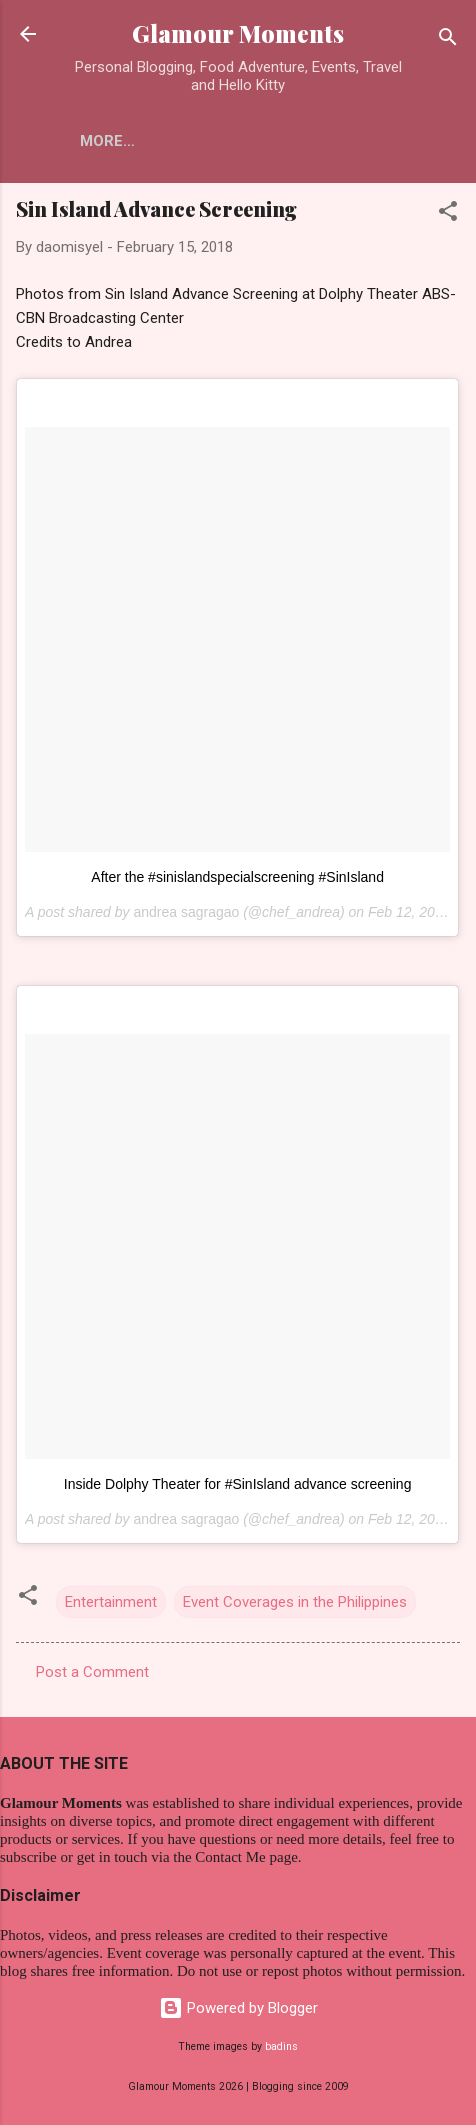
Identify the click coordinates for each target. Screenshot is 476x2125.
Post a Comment (92, 1672)
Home (102, 141)
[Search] (448, 40)
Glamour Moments (238, 33)
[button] (448, 214)
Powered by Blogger (238, 2008)
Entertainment (111, 1602)
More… (187, 141)
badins (281, 2046)
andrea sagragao (186, 912)
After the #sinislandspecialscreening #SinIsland (237, 877)
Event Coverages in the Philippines (295, 1602)
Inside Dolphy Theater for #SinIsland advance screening (238, 1484)
